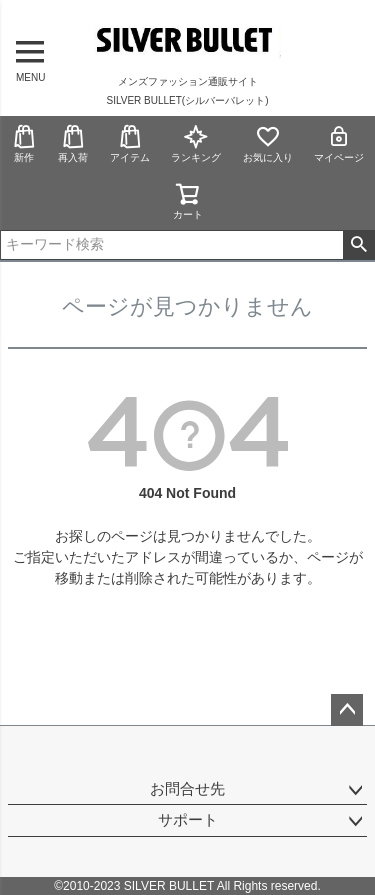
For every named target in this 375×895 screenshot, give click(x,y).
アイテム (130, 143)
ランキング (196, 143)
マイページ (339, 143)
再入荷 (73, 143)
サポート (188, 819)
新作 (24, 143)
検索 (358, 245)
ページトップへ (347, 710)
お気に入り (268, 143)
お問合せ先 (187, 788)
